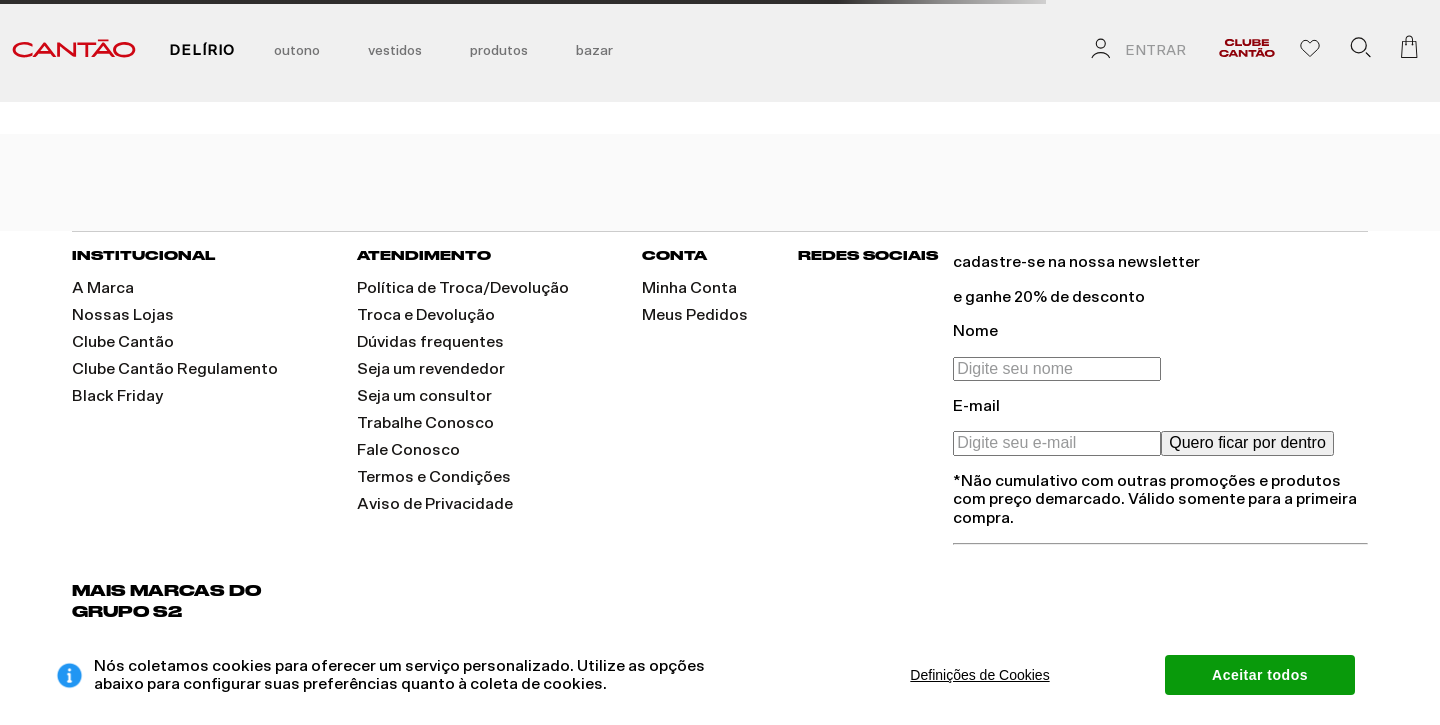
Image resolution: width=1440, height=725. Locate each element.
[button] (1360, 51)
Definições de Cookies (979, 675)
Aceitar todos (1260, 675)
